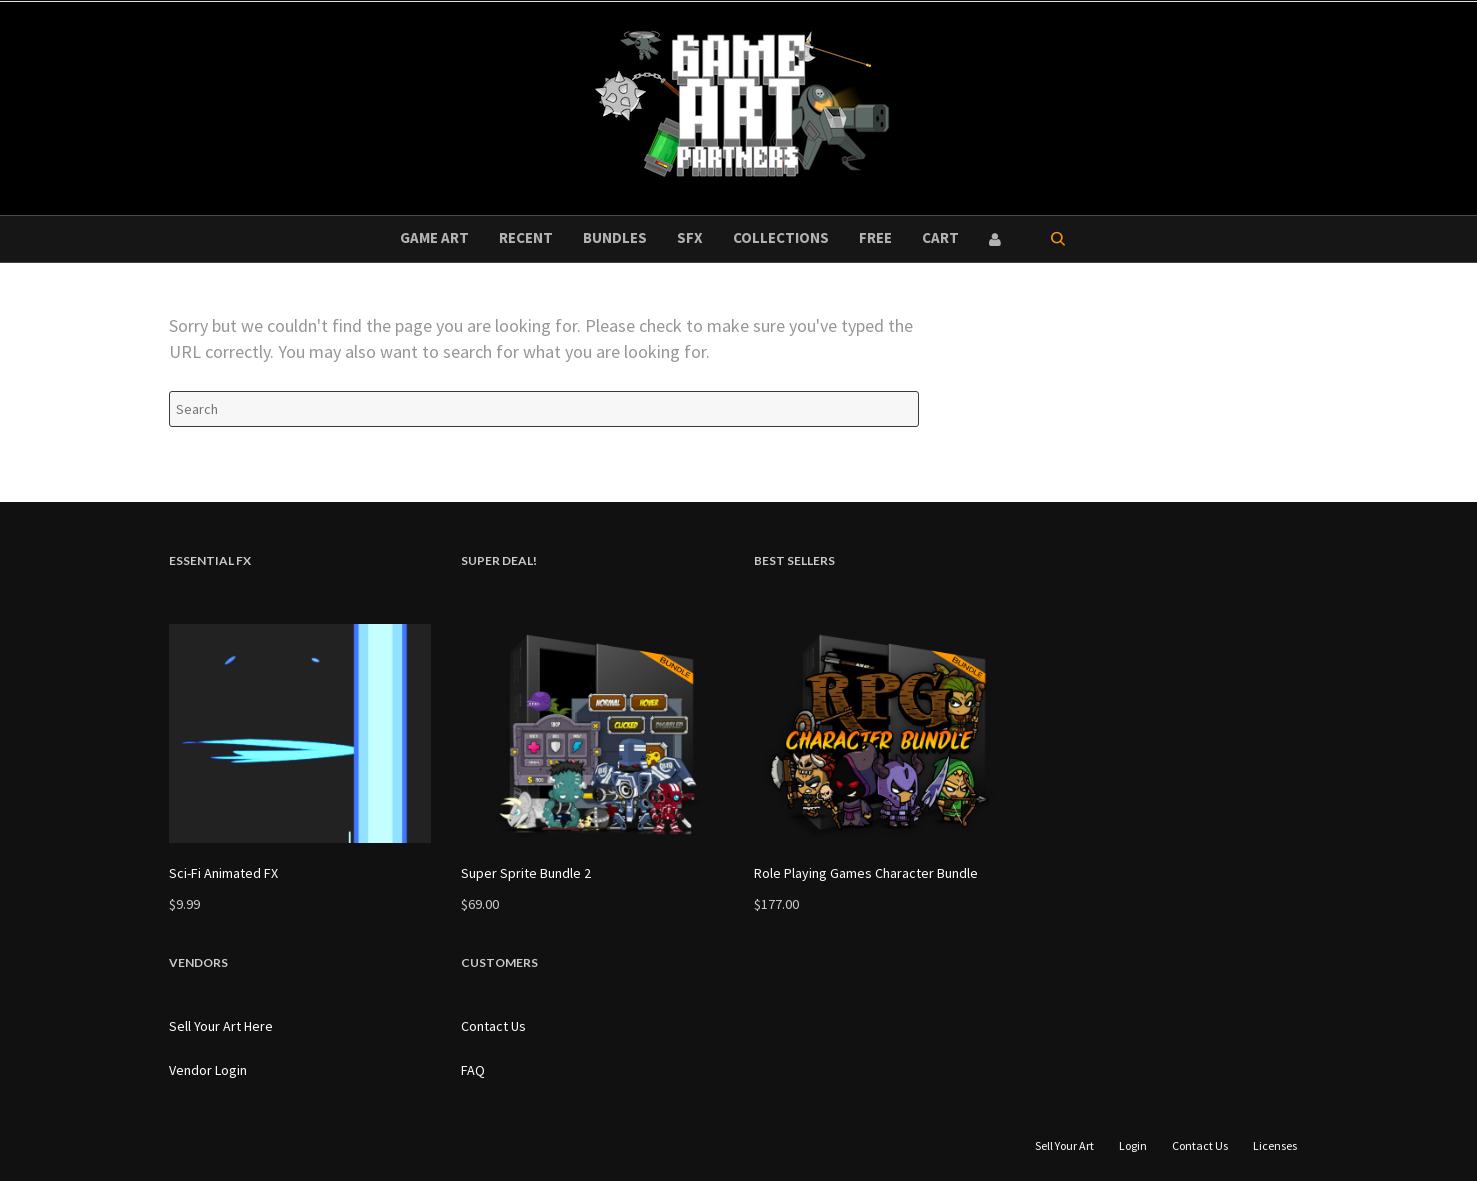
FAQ (473, 1070)
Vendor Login (208, 1070)
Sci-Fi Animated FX (223, 873)
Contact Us (493, 1026)
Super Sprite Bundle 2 (526, 873)
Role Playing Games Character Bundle (866, 873)
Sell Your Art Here (221, 1026)
